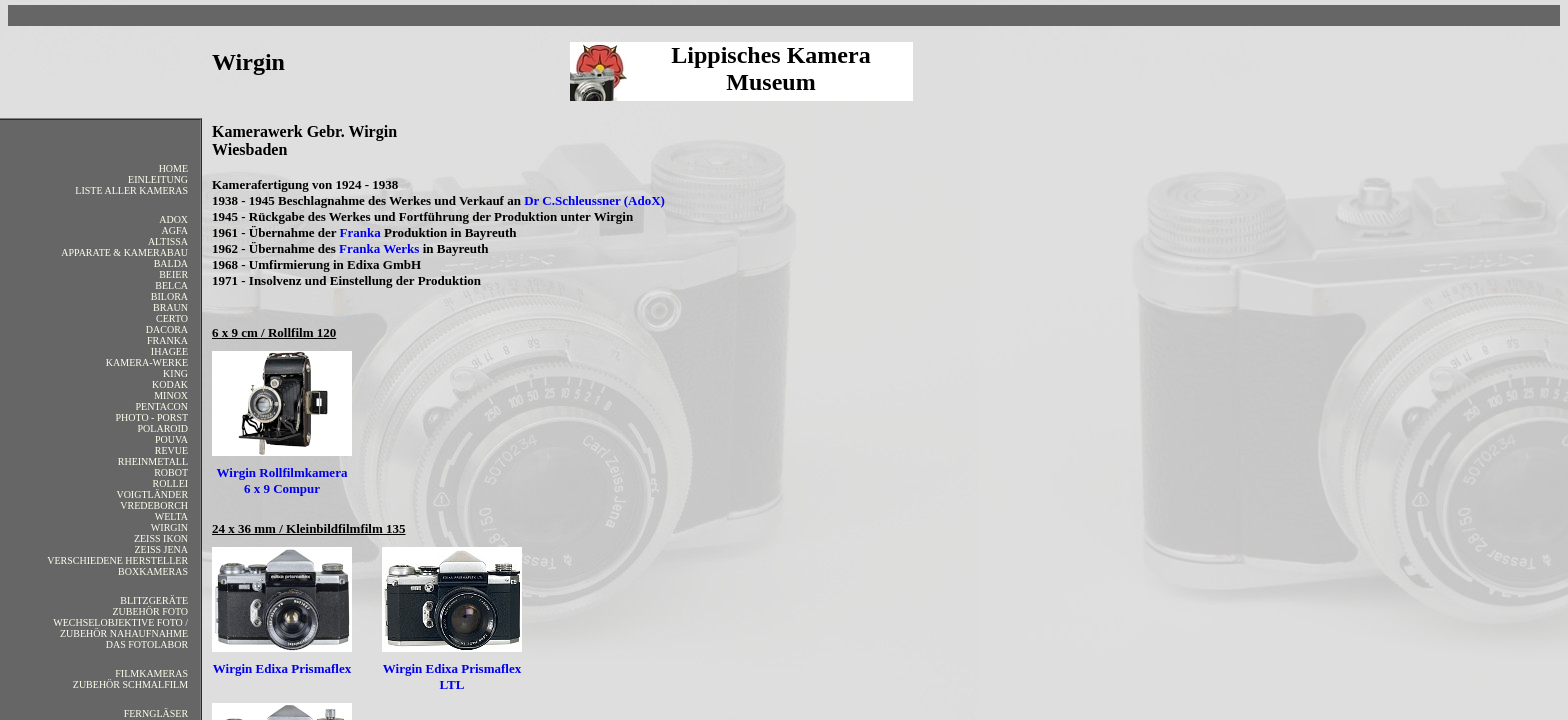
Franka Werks (379, 248)
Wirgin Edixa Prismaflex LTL (452, 676)
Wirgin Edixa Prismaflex (282, 668)
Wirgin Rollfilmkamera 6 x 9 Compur (282, 480)
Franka (360, 232)
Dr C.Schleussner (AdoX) (594, 200)
